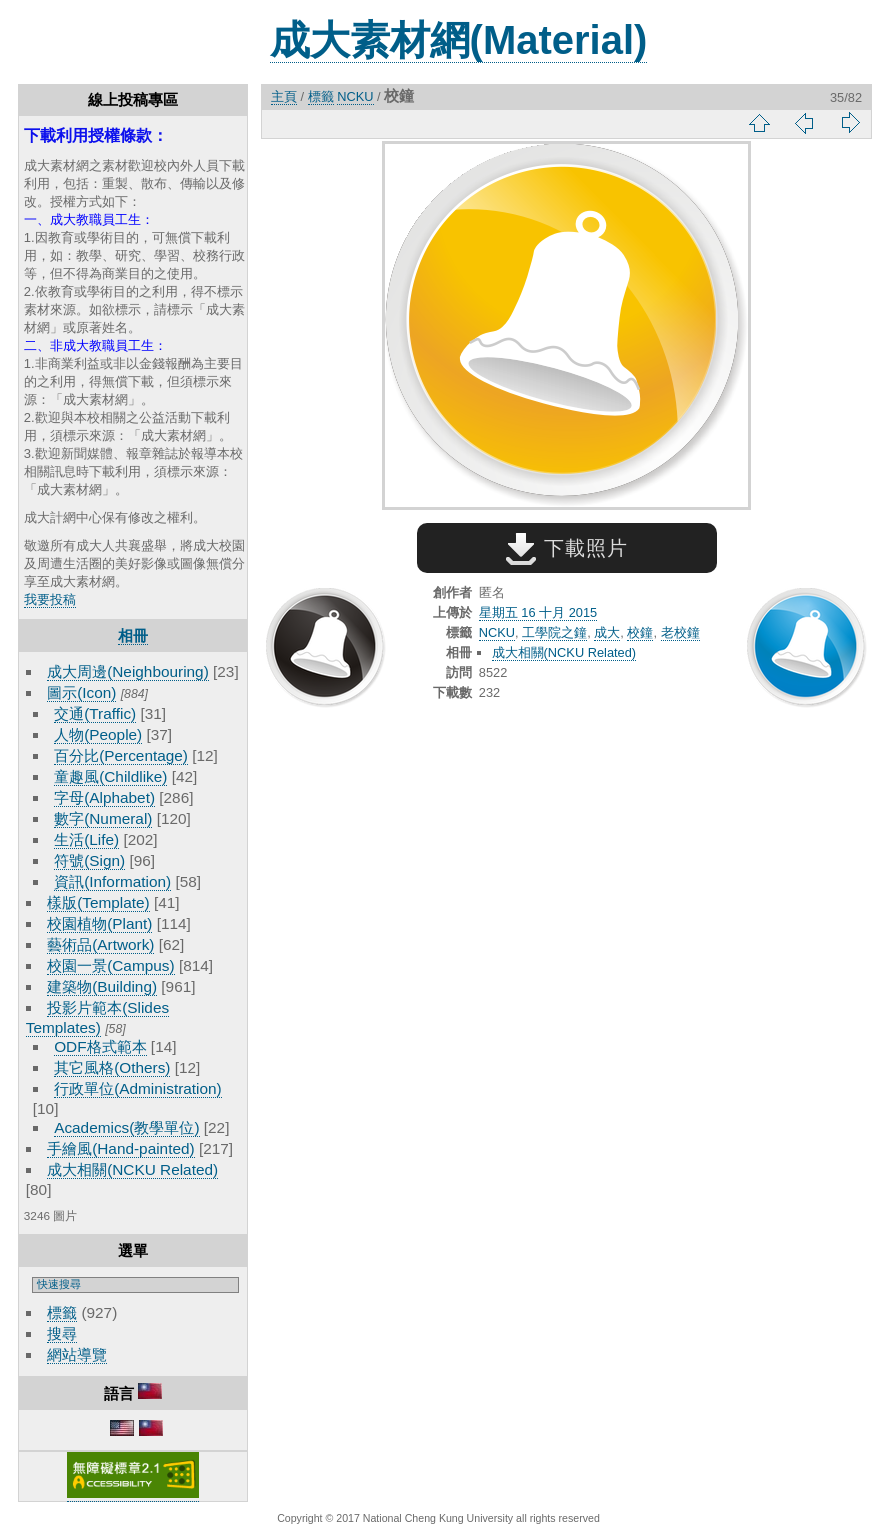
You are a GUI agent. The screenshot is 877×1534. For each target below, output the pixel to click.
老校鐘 (680, 632)
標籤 (62, 1312)
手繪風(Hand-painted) (120, 1148)
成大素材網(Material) (459, 40)
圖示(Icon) (81, 692)
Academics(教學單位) (126, 1127)
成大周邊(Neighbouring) (128, 671)
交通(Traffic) (95, 713)
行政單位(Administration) (138, 1088)
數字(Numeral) (103, 818)
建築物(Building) (102, 986)
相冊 (133, 635)
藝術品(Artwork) (100, 944)
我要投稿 (50, 599)
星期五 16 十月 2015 (538, 612)
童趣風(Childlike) (110, 776)
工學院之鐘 (554, 632)
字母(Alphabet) (104, 797)
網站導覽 (77, 1354)
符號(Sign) (89, 860)
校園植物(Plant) (99, 923)
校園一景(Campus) (110, 965)
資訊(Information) (112, 881)
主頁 (284, 96)
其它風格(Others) (112, 1067)
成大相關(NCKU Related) (132, 1169)
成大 (607, 632)
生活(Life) (86, 839)
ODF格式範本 (100, 1046)
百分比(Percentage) (121, 755)
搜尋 (62, 1333)
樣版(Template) (98, 902)
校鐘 (640, 632)
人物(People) (98, 734)
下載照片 (566, 548)
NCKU (355, 96)
